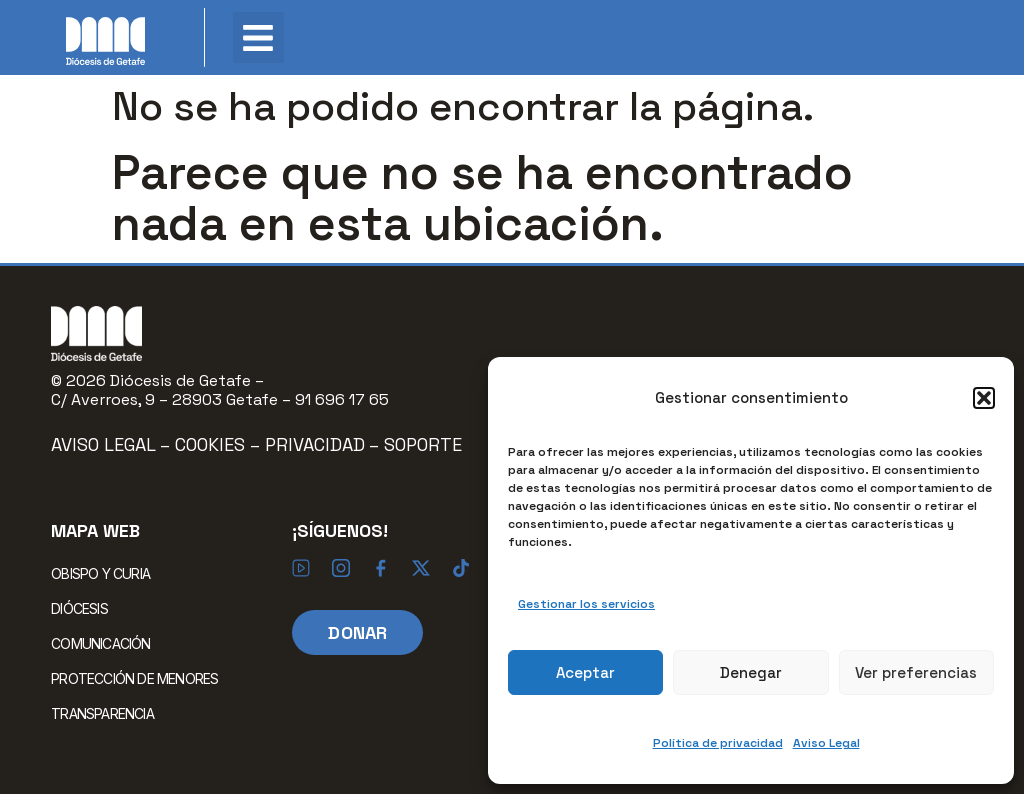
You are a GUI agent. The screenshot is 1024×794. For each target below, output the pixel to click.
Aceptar (585, 672)
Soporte (423, 444)
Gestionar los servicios (586, 604)
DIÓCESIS (84, 608)
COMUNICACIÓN (105, 643)
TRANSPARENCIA (102, 713)
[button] (984, 398)
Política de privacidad (718, 743)
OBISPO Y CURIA (105, 573)
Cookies (212, 444)
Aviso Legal (826, 743)
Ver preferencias (916, 672)
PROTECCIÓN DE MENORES (134, 678)
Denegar (751, 672)
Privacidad (315, 444)
